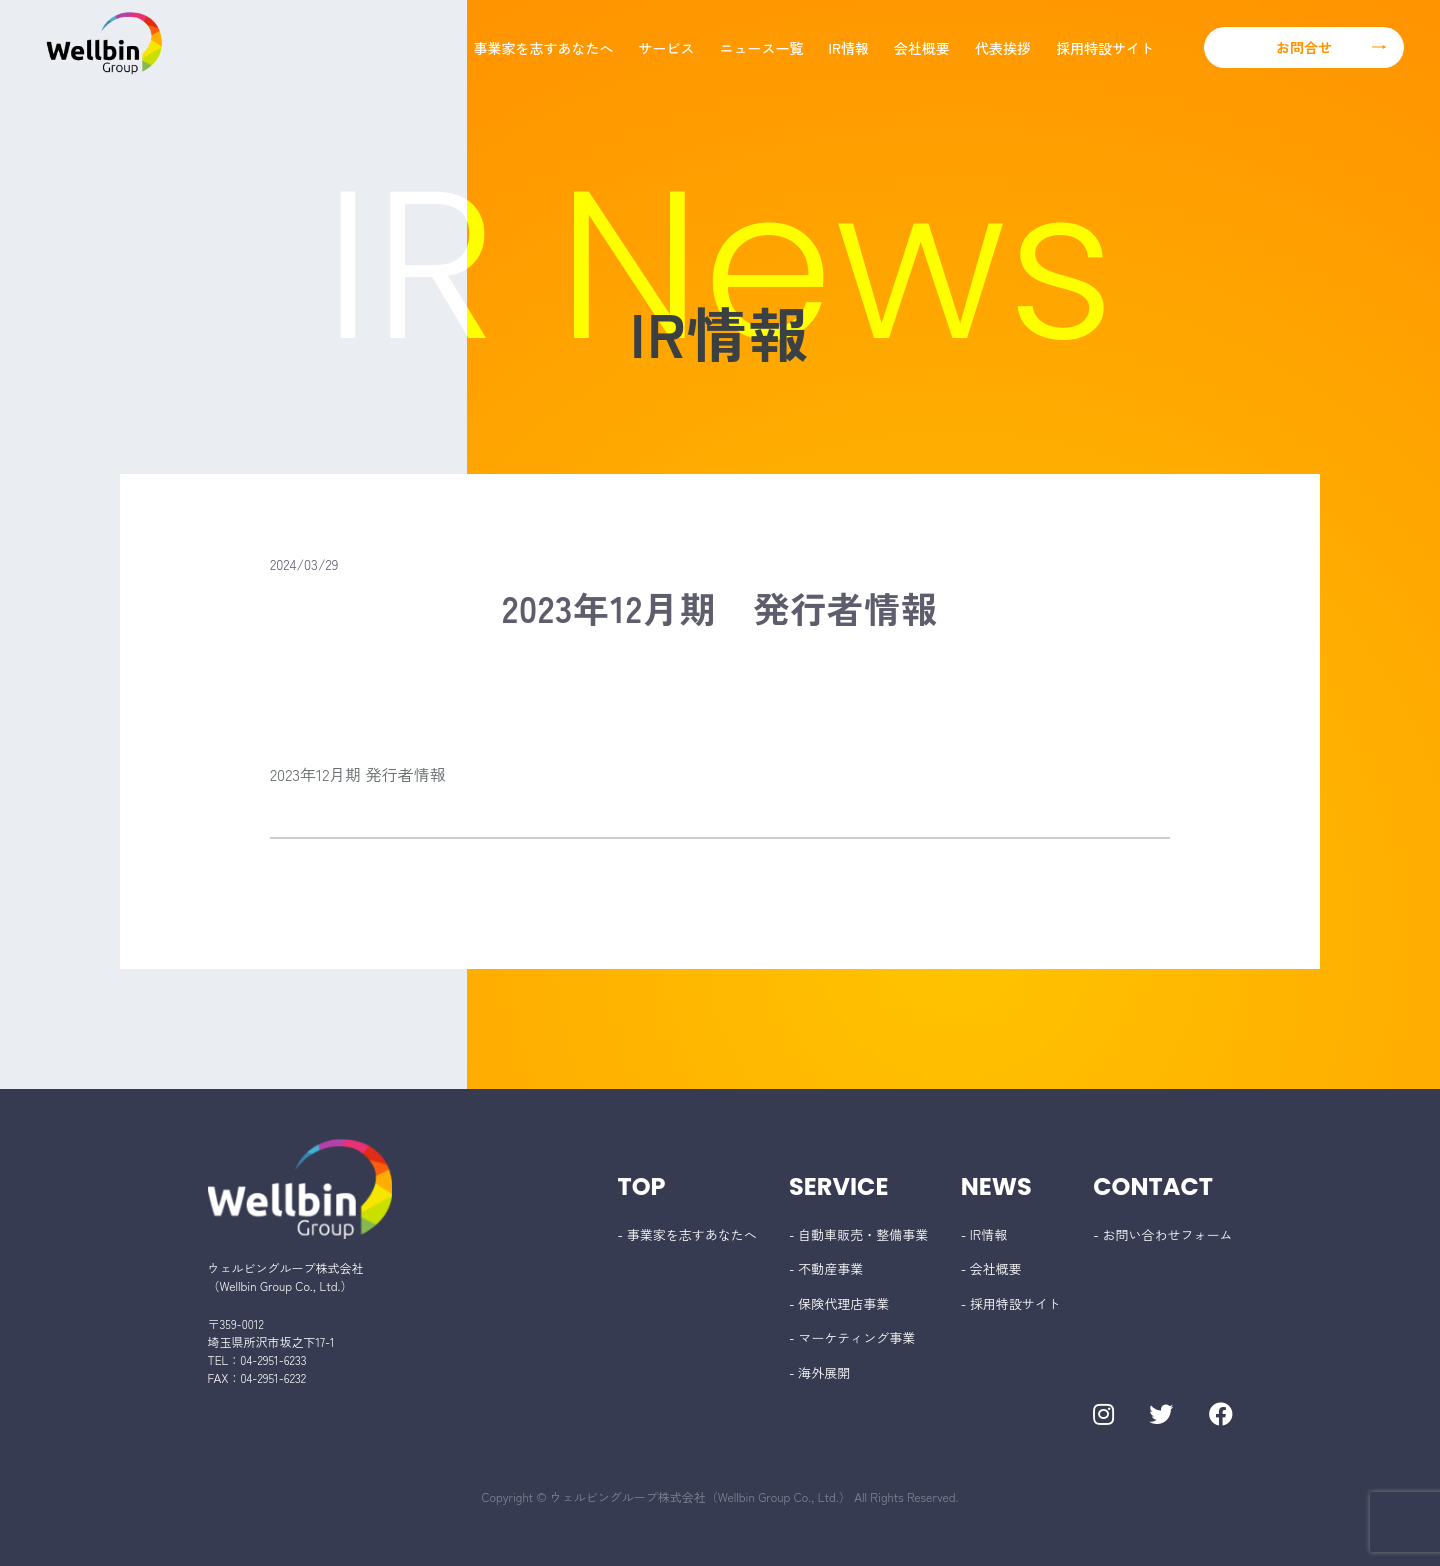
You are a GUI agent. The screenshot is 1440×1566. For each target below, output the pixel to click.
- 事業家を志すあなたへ (687, 1234)
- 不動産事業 (826, 1268)
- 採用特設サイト (1011, 1303)
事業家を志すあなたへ (544, 48)
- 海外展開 (819, 1372)
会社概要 (922, 48)
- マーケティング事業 (852, 1337)
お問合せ (1304, 47)
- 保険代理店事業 (839, 1303)
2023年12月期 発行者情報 (358, 774)
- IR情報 (984, 1234)
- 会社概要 (991, 1268)
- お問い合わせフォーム (1162, 1234)
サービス (667, 48)
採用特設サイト (1105, 48)
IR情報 (849, 48)
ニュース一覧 (762, 48)
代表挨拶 (1003, 48)
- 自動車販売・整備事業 (858, 1234)
